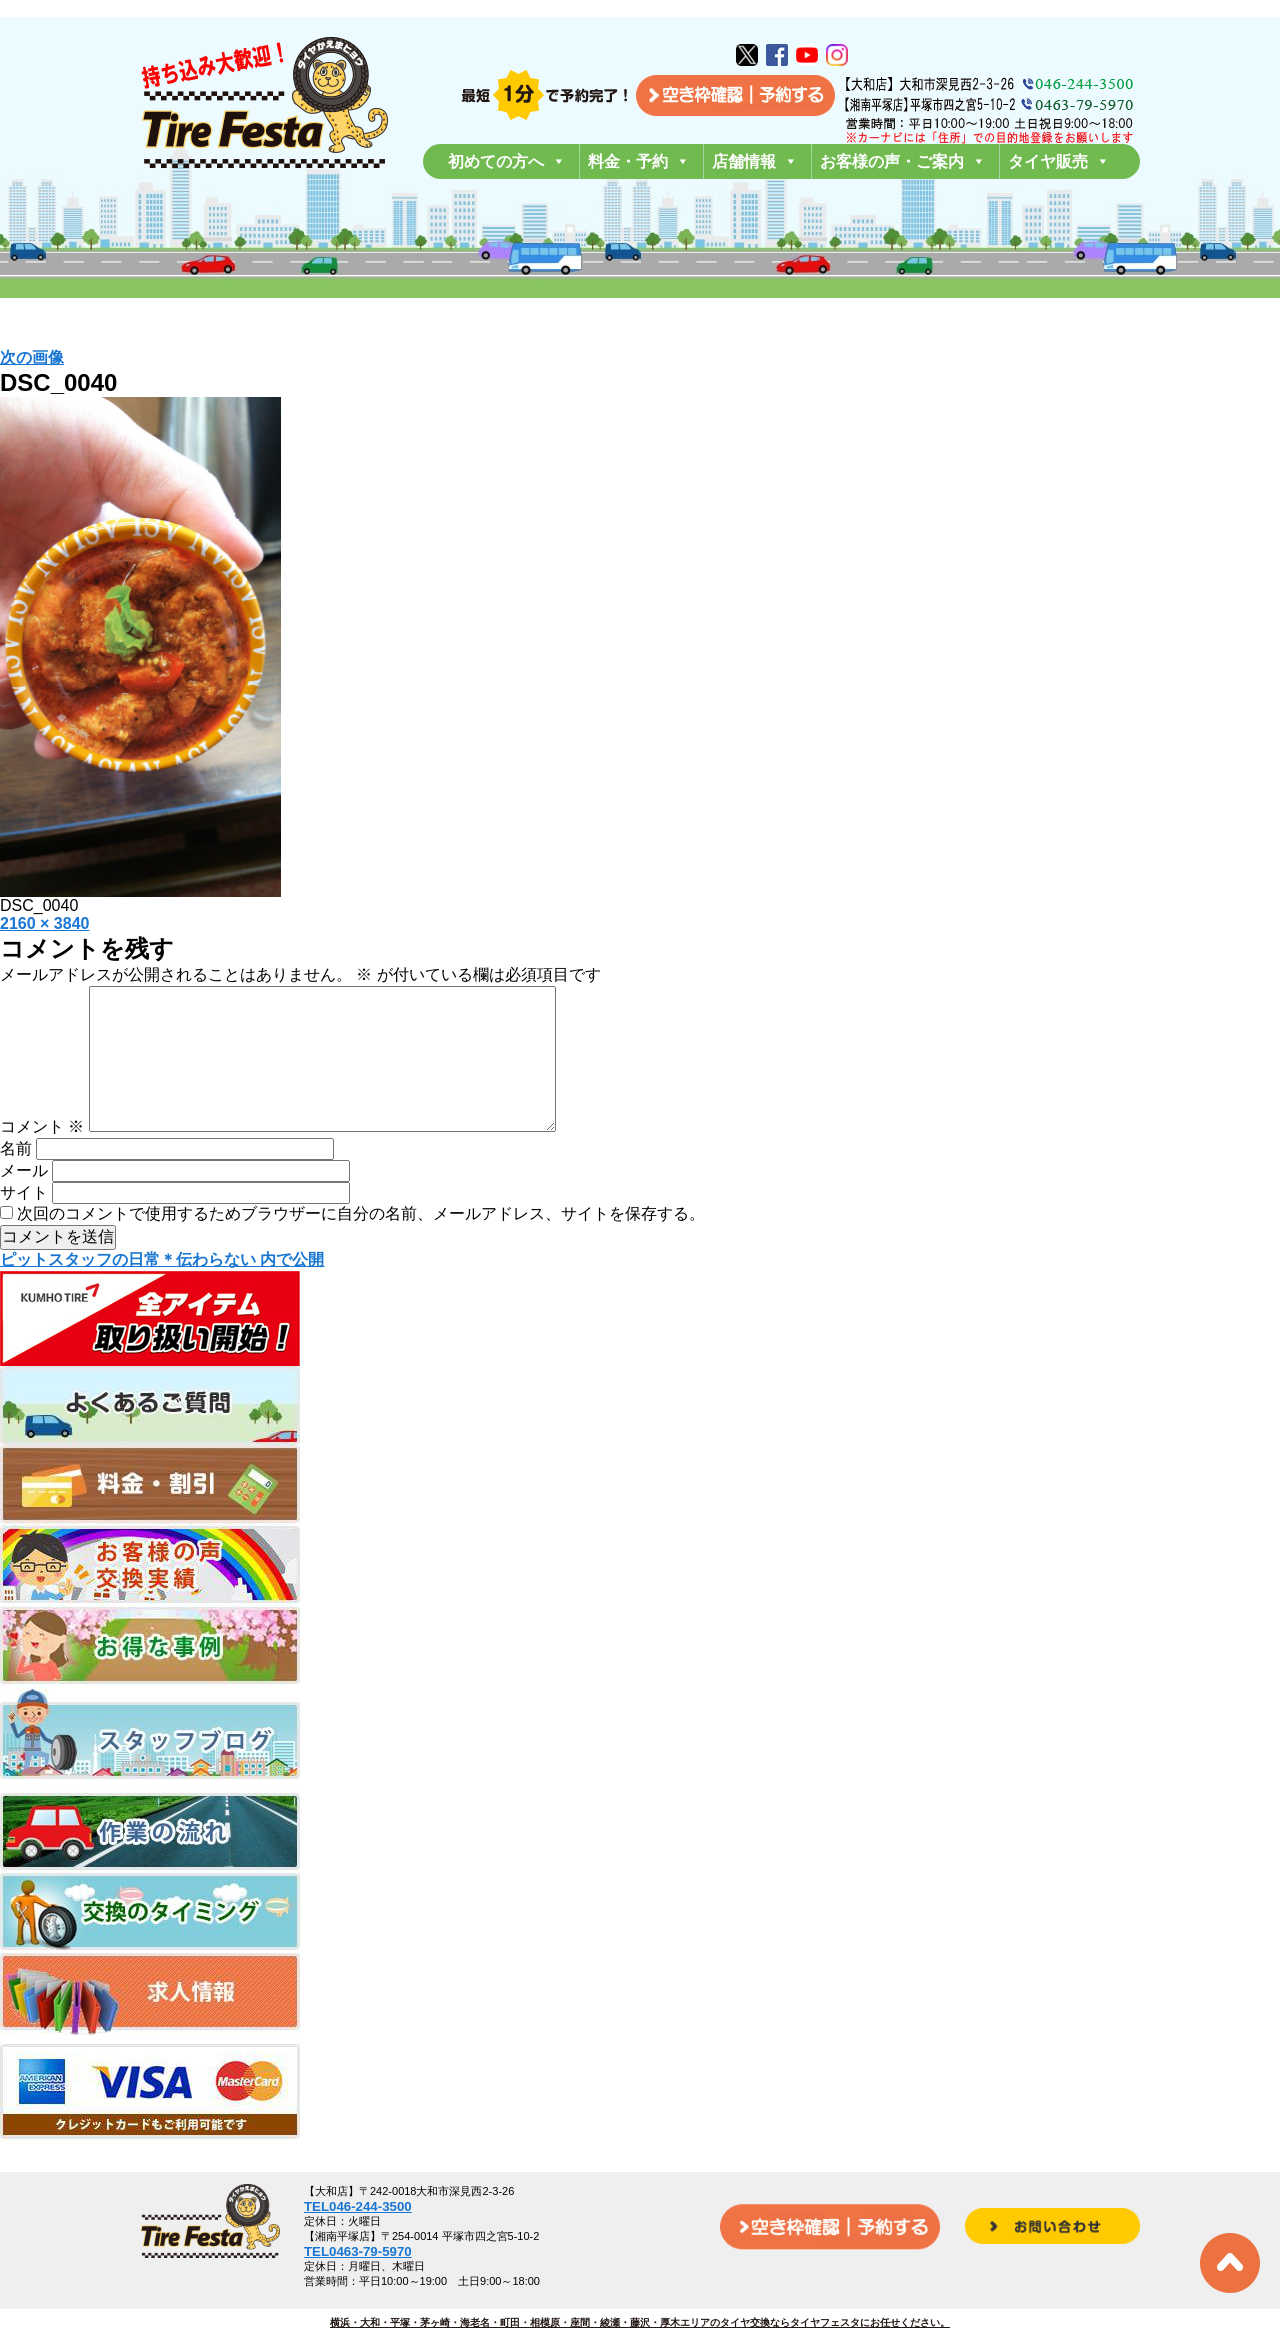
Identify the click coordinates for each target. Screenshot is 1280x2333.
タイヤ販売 (1059, 161)
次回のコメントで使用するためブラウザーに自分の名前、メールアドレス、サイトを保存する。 (361, 1245)
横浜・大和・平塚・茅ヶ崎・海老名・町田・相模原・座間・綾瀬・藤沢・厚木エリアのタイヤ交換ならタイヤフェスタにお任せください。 (640, 2322)
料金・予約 (639, 161)
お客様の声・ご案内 (903, 161)
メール (24, 1202)
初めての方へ (507, 161)
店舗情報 (755, 161)
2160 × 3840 (44, 923)
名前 (16, 1180)
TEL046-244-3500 (358, 2206)
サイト (24, 1224)
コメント (42, 1158)
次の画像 (32, 357)
